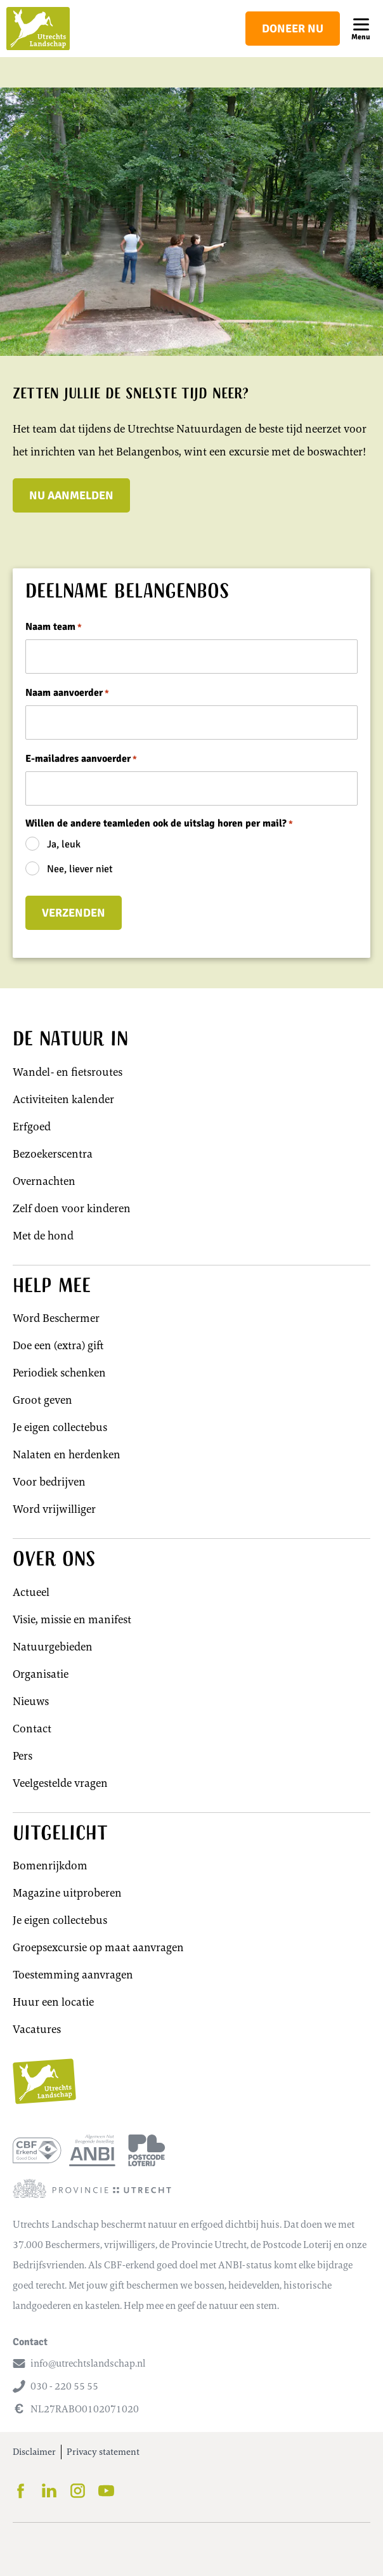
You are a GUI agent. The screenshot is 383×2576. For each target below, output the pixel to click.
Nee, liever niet (80, 869)
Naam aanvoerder (67, 693)
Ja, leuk (64, 844)
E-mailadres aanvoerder (81, 759)
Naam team (53, 627)
